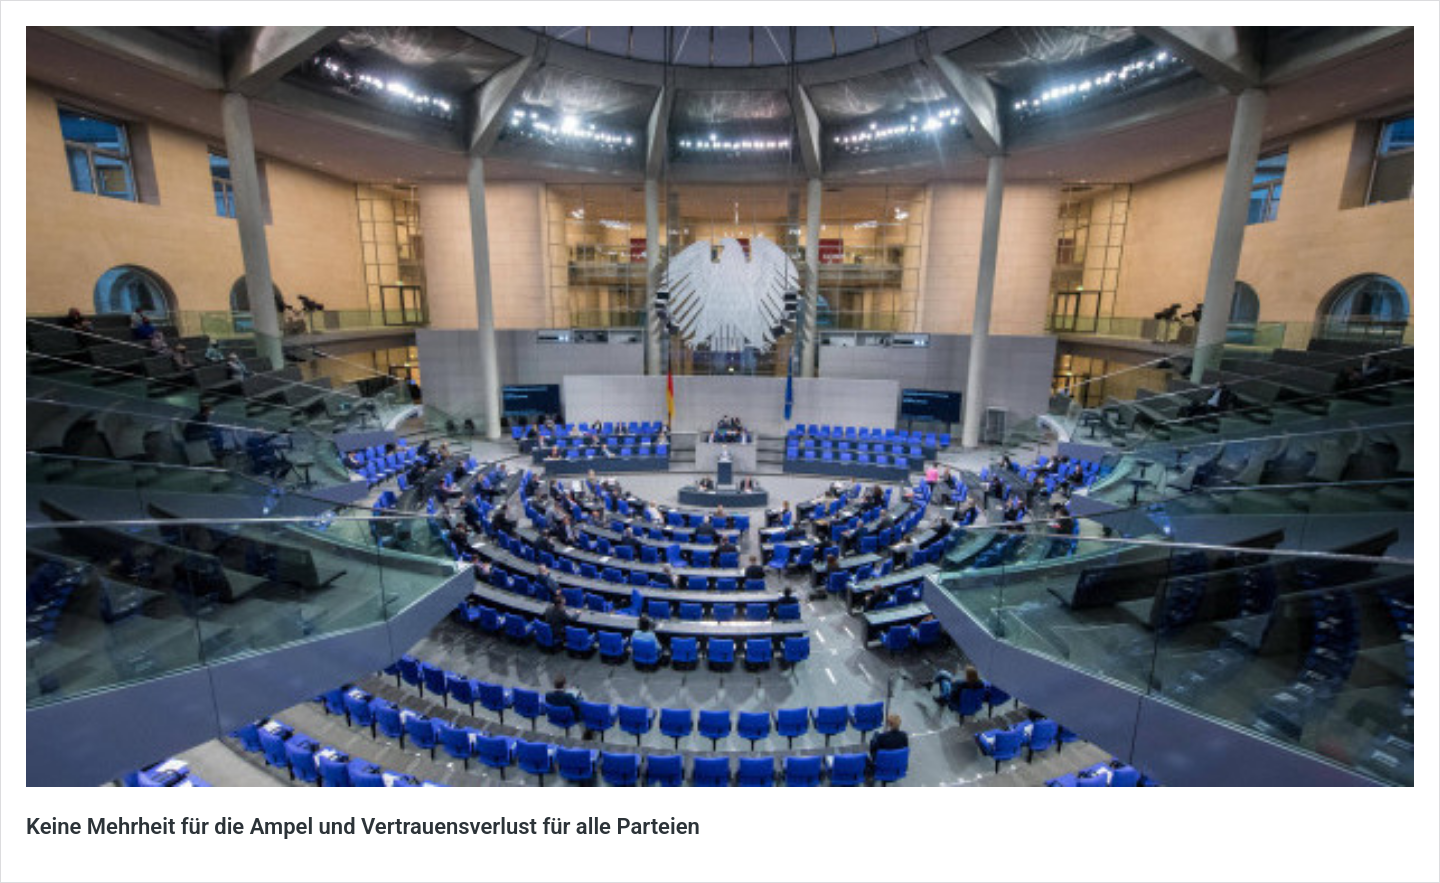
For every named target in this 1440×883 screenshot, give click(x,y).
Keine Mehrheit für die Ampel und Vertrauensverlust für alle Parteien (363, 826)
